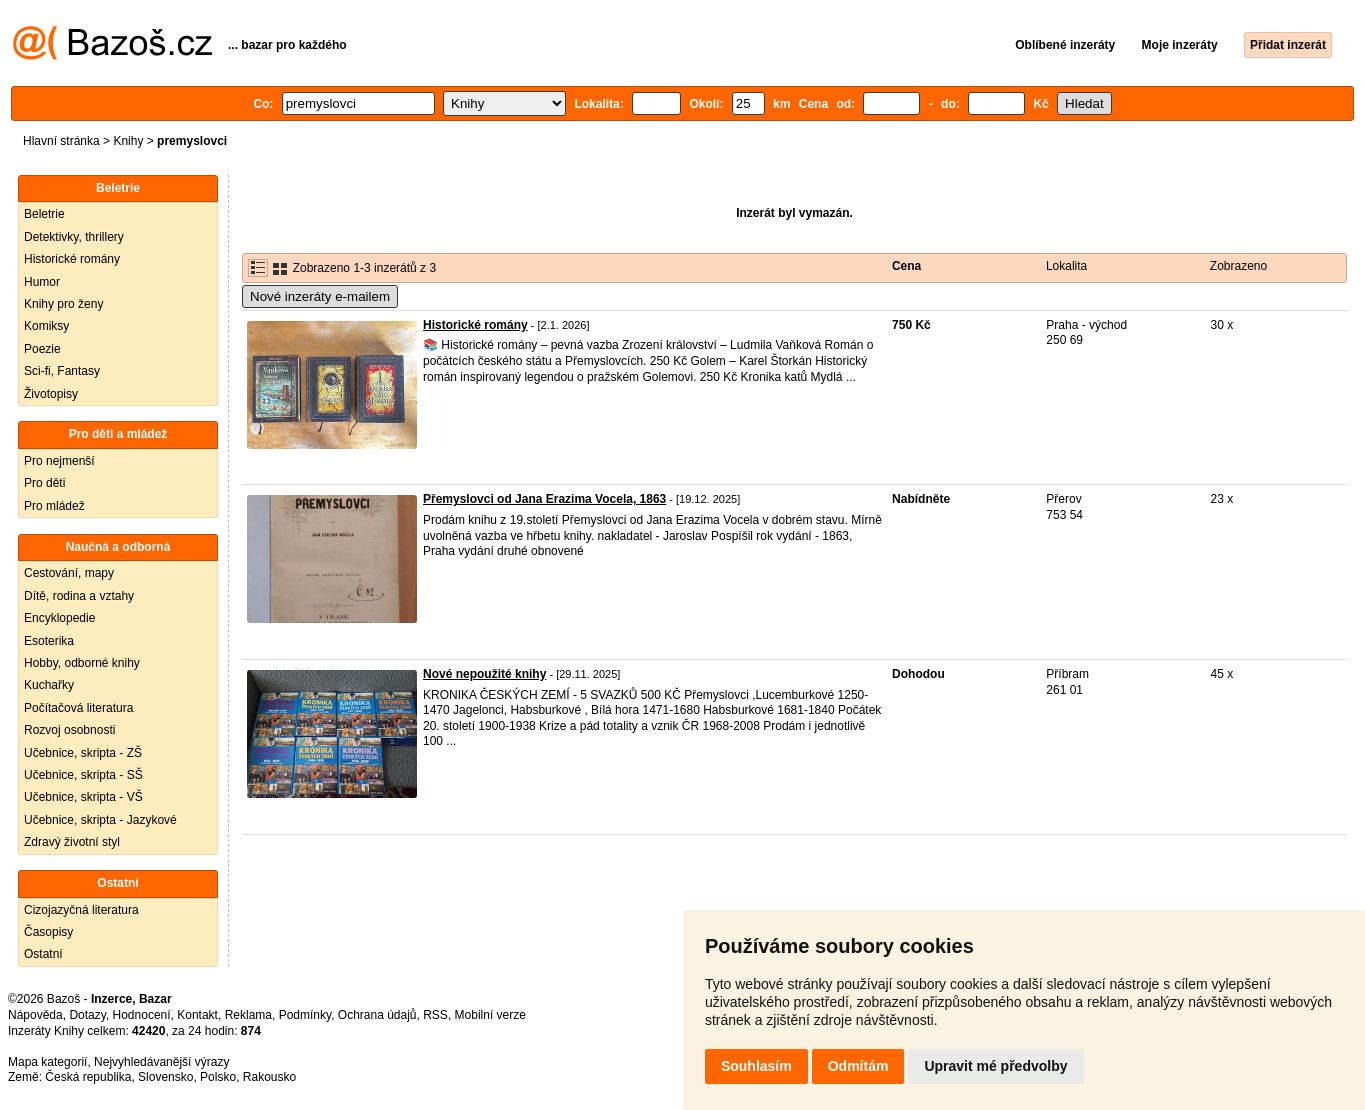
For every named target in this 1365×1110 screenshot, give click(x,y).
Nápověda (35, 1015)
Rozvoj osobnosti (69, 730)
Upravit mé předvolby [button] (995, 1066)
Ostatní (43, 954)
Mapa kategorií (47, 1062)
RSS (435, 1015)
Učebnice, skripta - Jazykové (100, 820)
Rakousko (269, 1077)
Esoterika (49, 641)
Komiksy (46, 326)
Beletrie (44, 214)
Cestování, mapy (69, 573)
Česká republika (88, 1077)
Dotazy (87, 1015)
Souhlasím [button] (756, 1066)
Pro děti (44, 483)
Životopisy (51, 394)
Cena (906, 266)
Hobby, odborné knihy (82, 663)
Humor (42, 282)
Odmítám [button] (858, 1066)
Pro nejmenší (59, 461)
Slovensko (165, 1077)
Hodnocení (142, 1015)
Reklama (248, 1015)
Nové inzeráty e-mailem (320, 296)
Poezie (42, 349)
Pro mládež (54, 506)
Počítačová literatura (78, 708)
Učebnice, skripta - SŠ (83, 775)
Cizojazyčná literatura (81, 910)
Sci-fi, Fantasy (62, 371)
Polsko (218, 1077)
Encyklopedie (59, 618)
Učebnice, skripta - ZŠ (83, 753)
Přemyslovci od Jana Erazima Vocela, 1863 (544, 499)
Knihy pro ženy (63, 304)
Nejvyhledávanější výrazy (161, 1062)
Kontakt (197, 1015)
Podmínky (305, 1015)
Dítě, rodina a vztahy (79, 596)
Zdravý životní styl (72, 842)
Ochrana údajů (377, 1015)
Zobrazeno (1238, 266)
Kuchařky (49, 685)
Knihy (128, 141)
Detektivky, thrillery (74, 237)
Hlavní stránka (61, 141)
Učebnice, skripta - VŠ (83, 797)
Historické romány (72, 259)
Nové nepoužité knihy (484, 674)
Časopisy (48, 932)
